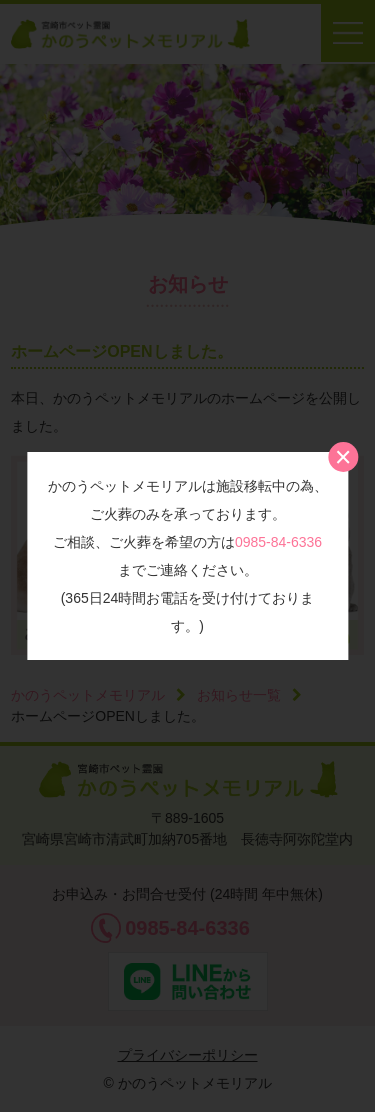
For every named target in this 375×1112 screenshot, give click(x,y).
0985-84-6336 (278, 542)
